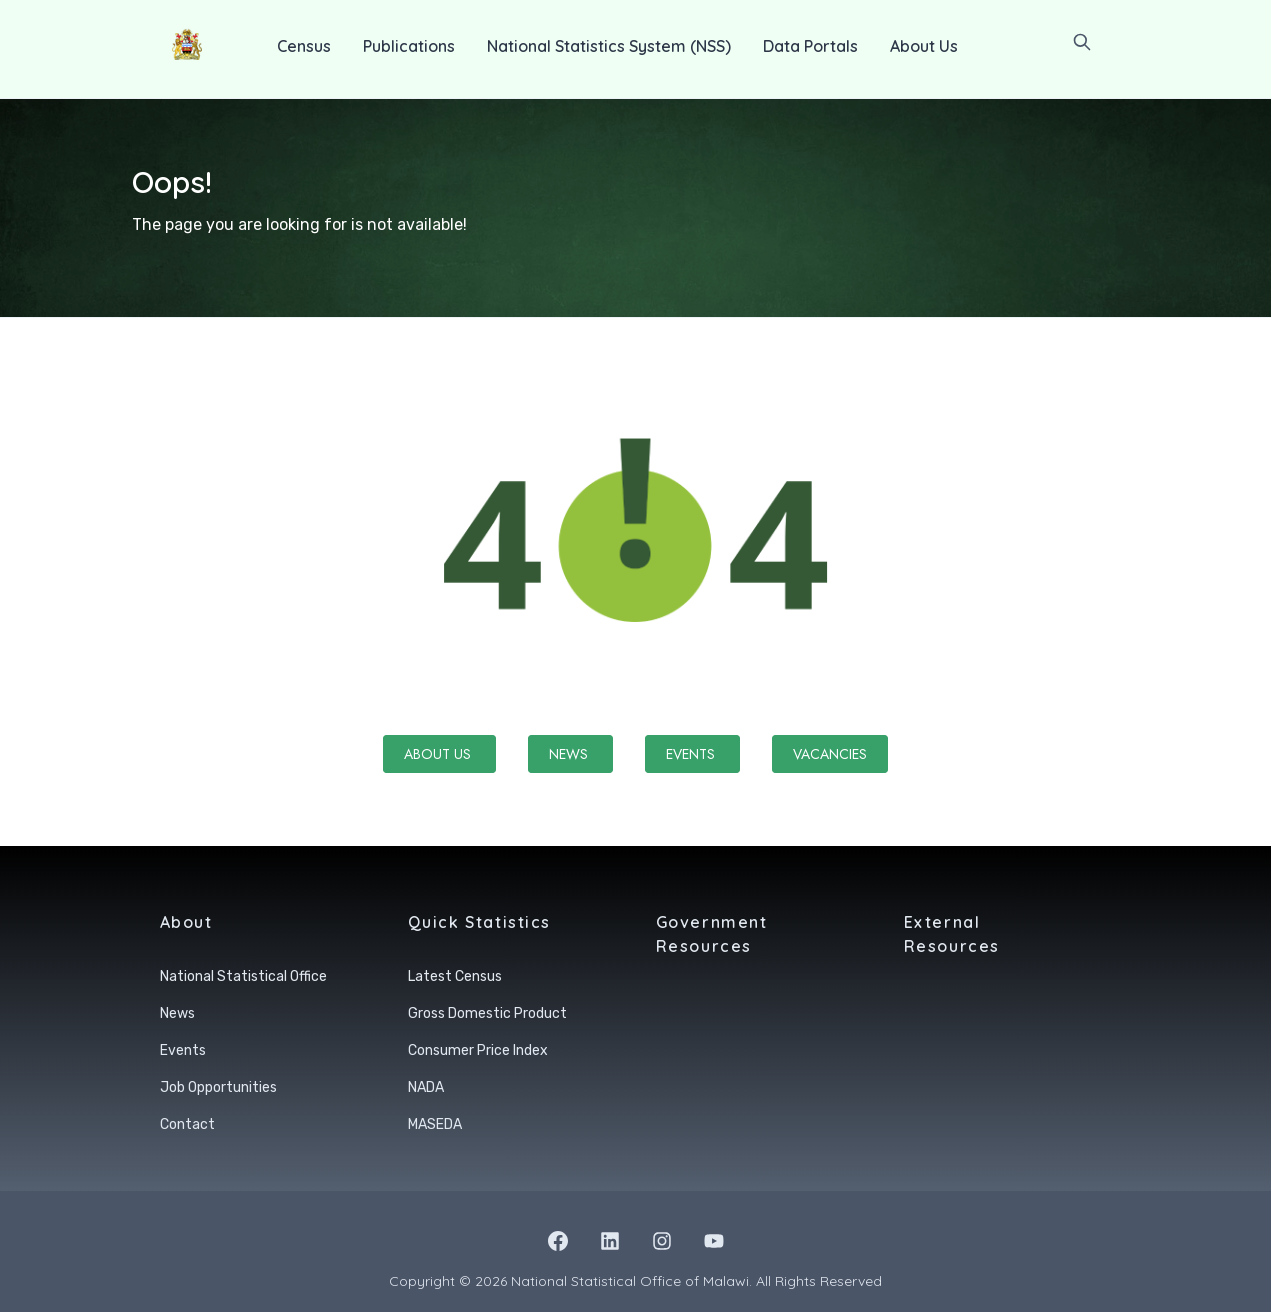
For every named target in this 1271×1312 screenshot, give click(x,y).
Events (692, 754)
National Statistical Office (243, 976)
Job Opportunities (218, 1087)
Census (304, 46)
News (570, 754)
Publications (409, 46)
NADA (426, 1087)
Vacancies (830, 754)
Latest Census (455, 976)
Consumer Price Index (478, 1050)
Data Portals (810, 46)
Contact (187, 1124)
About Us (924, 46)
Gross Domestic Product (487, 1013)
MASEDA (435, 1124)
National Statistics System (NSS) (609, 46)
